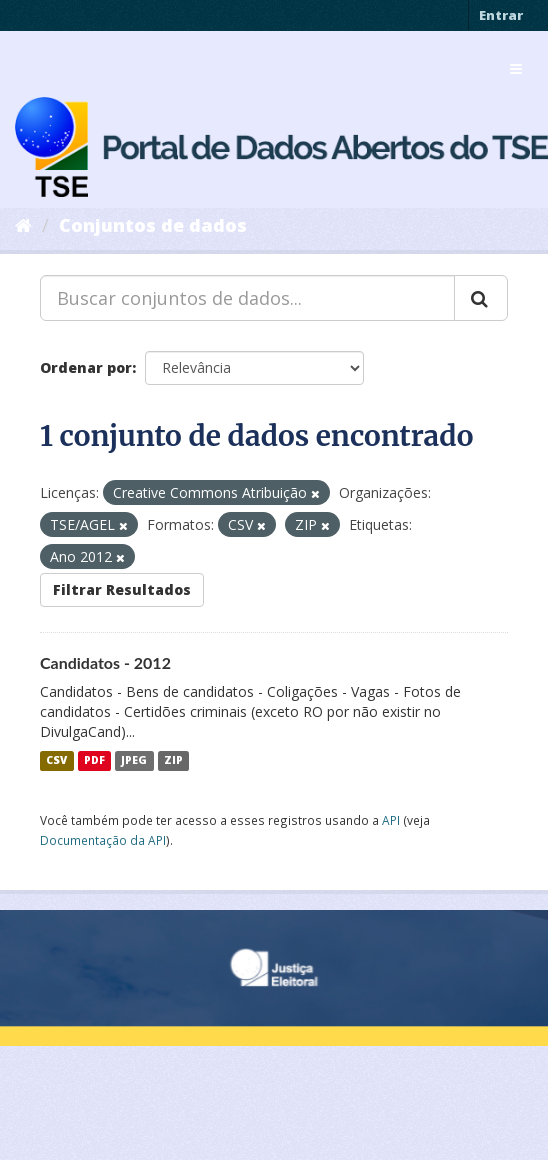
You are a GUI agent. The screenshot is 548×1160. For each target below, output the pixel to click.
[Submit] (481, 298)
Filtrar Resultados (122, 589)
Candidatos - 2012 (105, 662)
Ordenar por (86, 367)
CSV (56, 761)
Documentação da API (103, 840)
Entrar (501, 15)
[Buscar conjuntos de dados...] (247, 298)
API (391, 820)
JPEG (134, 761)
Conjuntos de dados (153, 225)
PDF (94, 761)
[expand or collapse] (516, 69)
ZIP (173, 761)
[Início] (23, 225)
